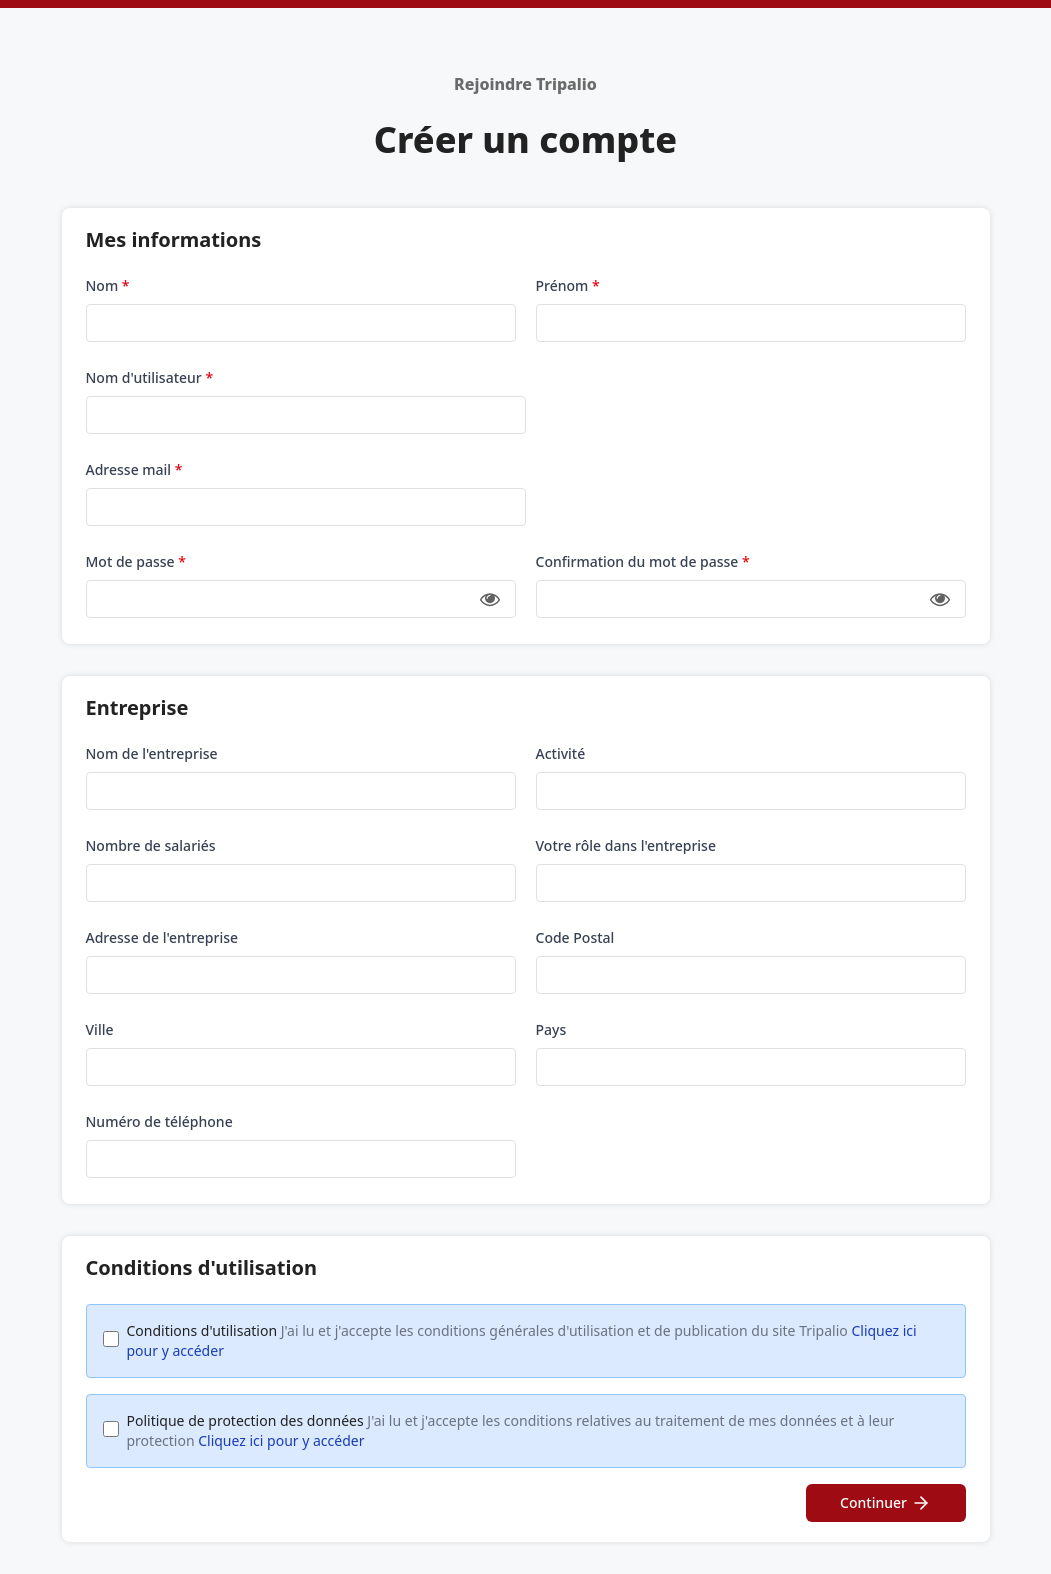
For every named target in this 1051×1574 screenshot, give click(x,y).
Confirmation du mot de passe (643, 561)
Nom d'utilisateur (150, 377)
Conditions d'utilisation (522, 1340)
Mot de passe (136, 561)
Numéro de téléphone (159, 1121)
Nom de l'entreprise (152, 753)
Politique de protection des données (511, 1430)
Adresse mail (134, 469)
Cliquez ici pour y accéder (281, 1440)
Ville (100, 1029)
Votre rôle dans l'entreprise (626, 845)
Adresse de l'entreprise (162, 937)
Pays (551, 1029)
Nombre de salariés (151, 845)
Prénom (568, 285)
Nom (108, 285)
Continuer (885, 1503)
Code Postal (575, 937)
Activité (561, 753)
